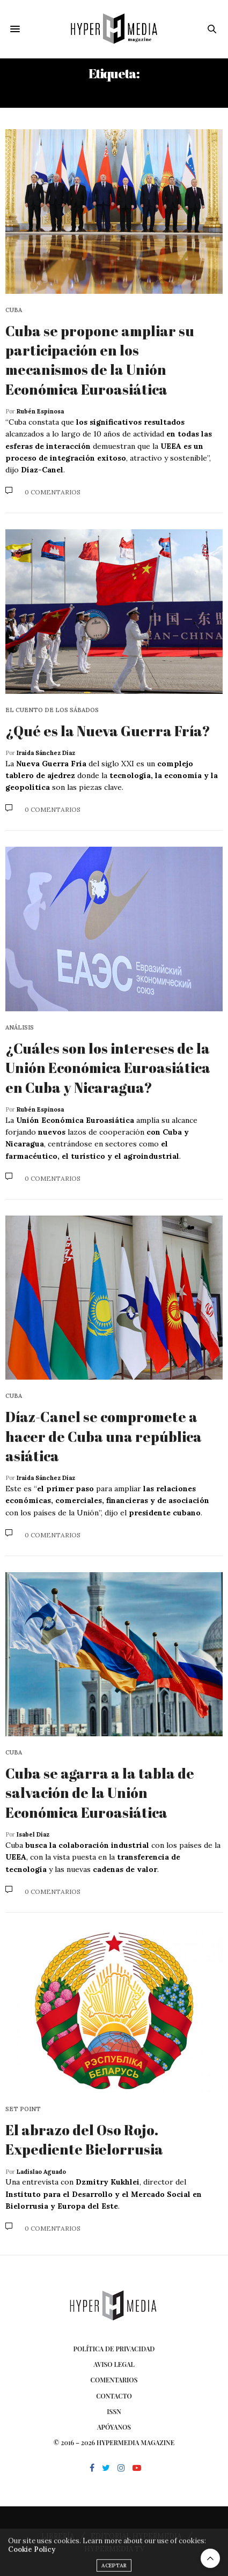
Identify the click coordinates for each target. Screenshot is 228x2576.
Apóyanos (114, 2427)
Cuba (13, 310)
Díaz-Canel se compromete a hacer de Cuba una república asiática (103, 1436)
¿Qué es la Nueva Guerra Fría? (107, 731)
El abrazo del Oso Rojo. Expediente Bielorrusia (84, 2139)
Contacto (114, 2396)
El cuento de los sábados (52, 710)
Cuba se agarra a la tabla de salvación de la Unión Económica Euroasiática (99, 1793)
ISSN (114, 2411)
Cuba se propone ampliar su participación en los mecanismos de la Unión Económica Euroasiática (99, 360)
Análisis (19, 1028)
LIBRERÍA (57, 2536)
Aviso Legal (114, 2364)
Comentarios (114, 2379)
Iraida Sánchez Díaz (46, 753)
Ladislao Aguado (41, 2171)
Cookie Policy (31, 2563)
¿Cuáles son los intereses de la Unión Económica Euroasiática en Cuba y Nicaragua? (107, 1068)
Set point (23, 2109)
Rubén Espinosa (40, 411)
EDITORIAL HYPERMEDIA (136, 2536)
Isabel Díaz (33, 1834)
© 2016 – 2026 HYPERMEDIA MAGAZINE (114, 2442)
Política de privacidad (114, 2348)
